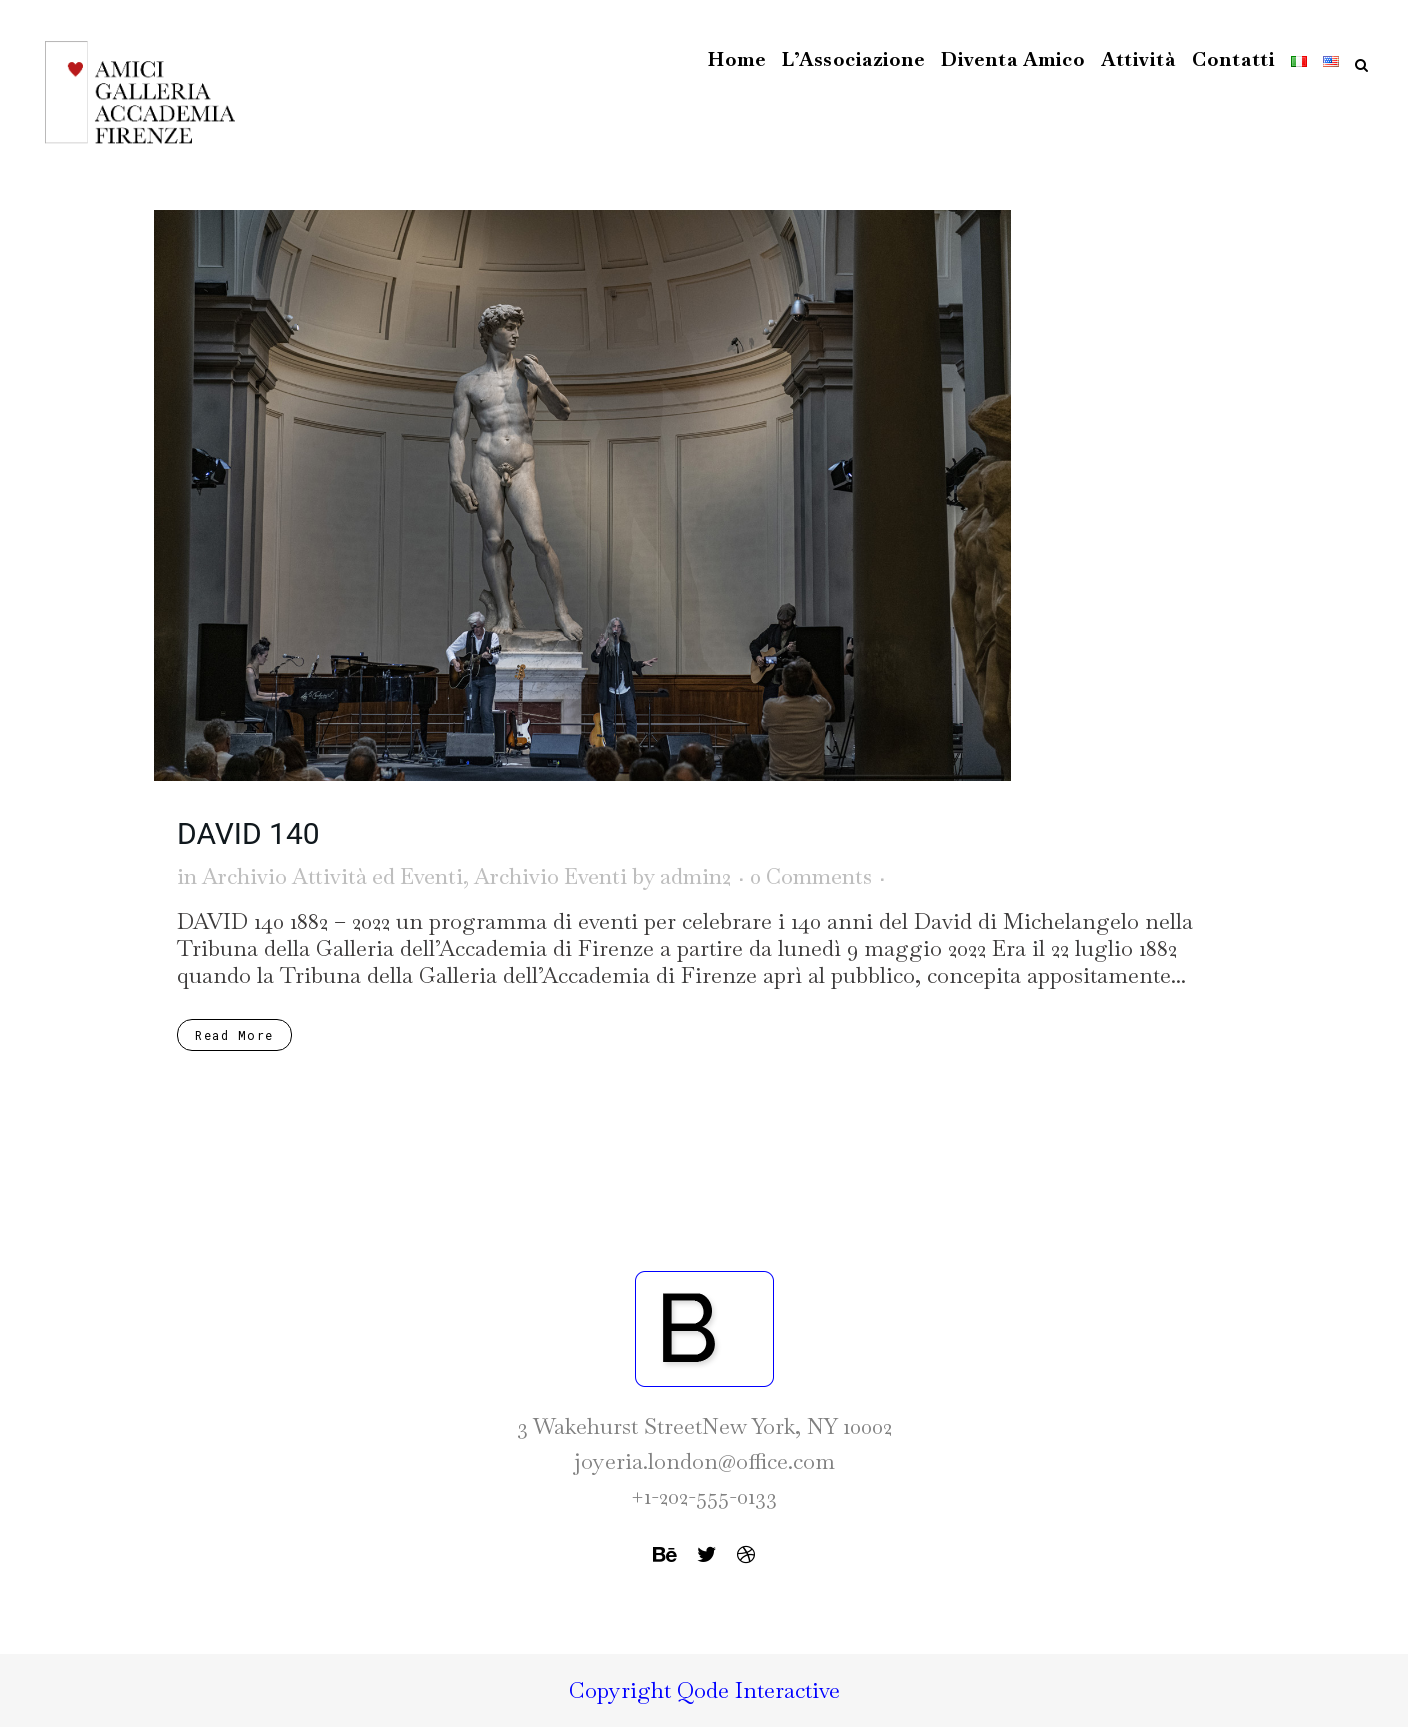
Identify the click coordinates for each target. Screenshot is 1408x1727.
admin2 (695, 876)
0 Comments (811, 876)
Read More (234, 1035)
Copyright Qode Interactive (704, 1690)
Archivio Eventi (550, 876)
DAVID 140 (248, 833)
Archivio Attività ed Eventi (332, 876)
